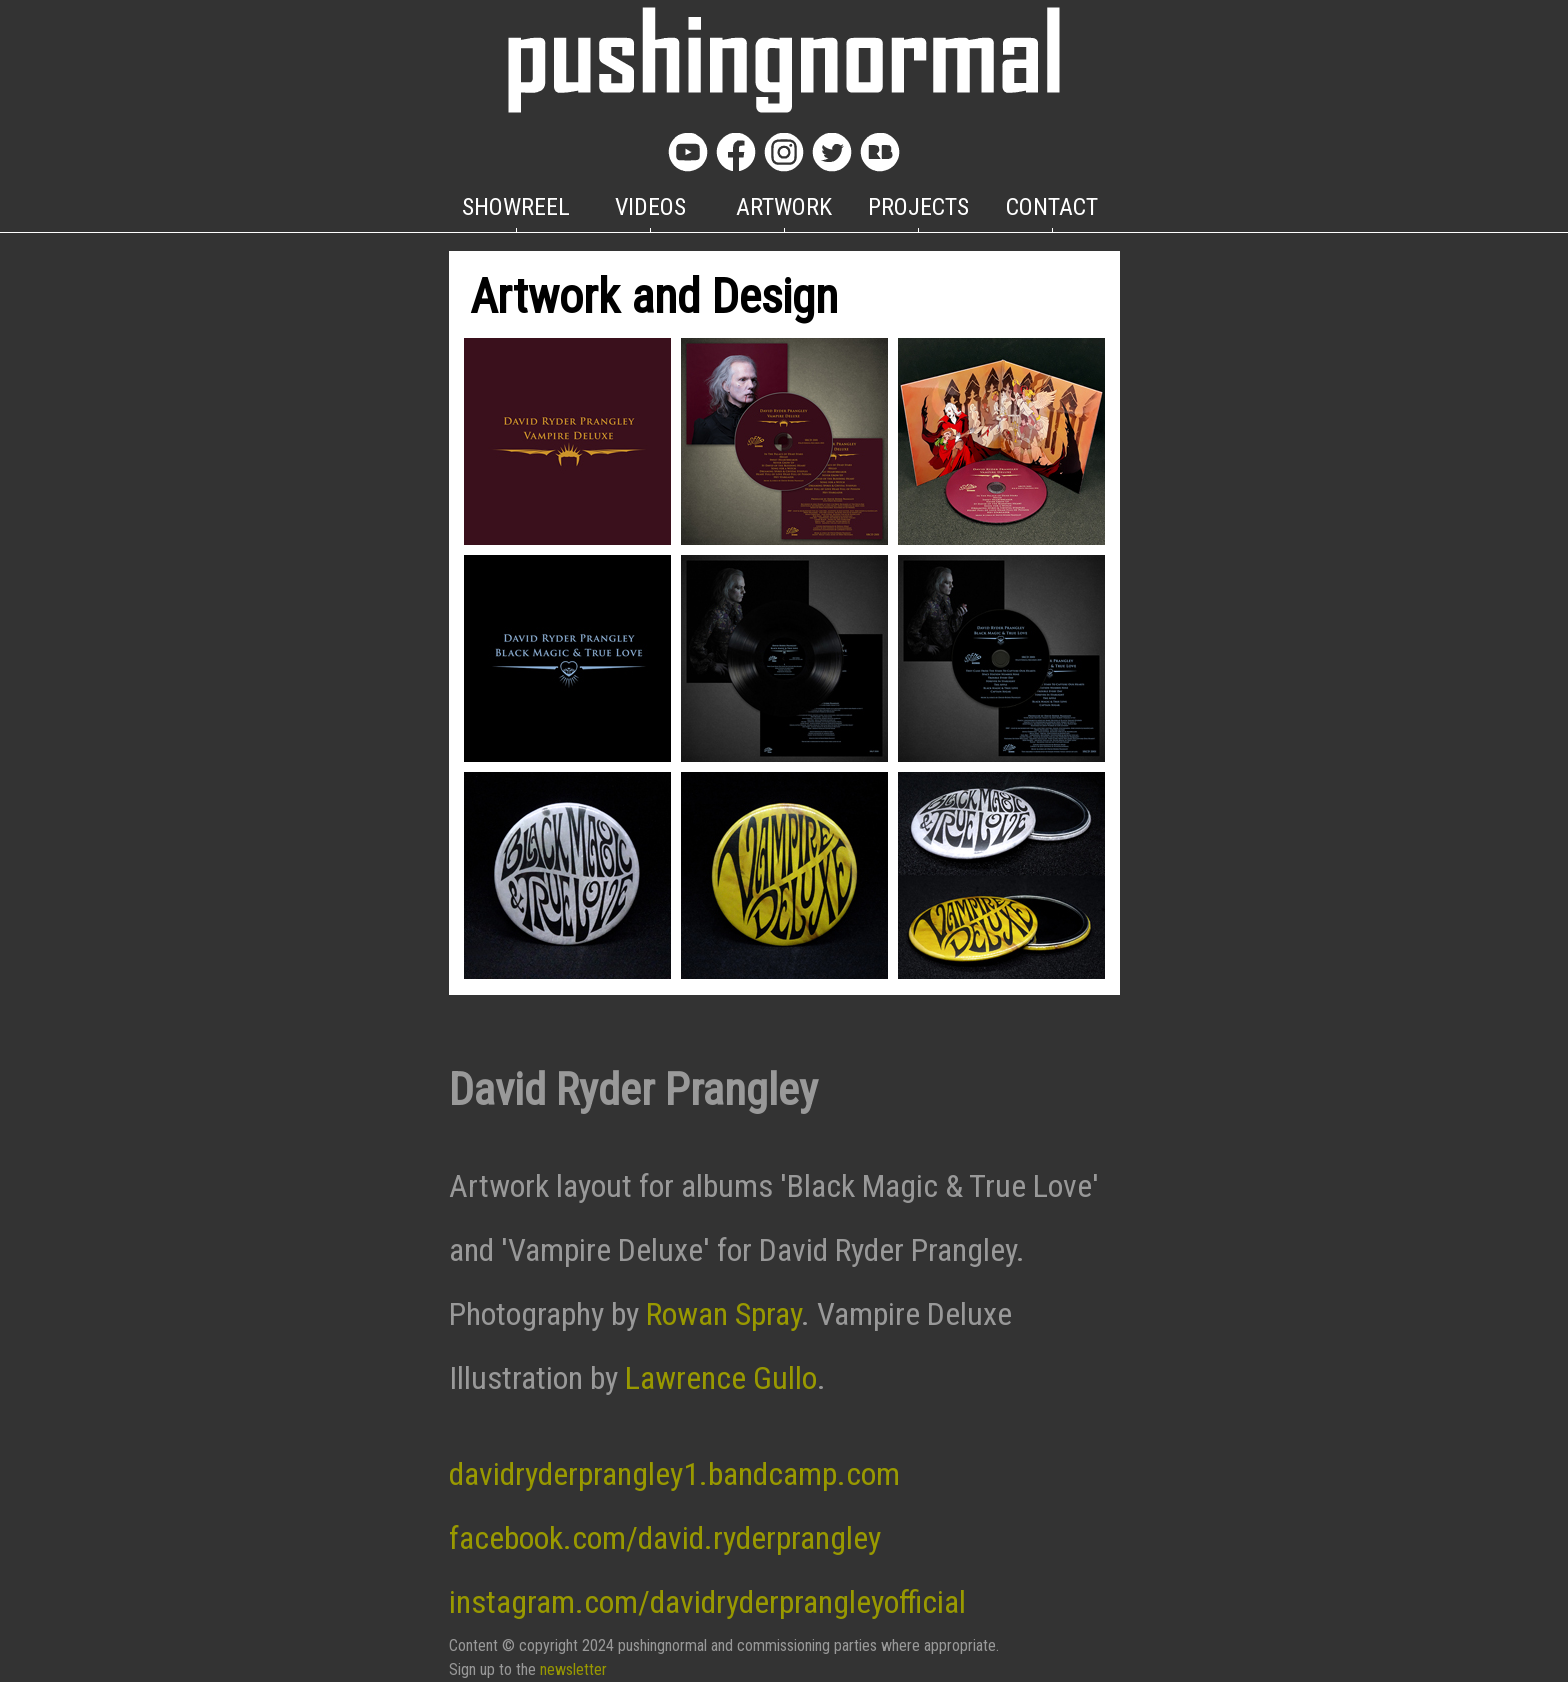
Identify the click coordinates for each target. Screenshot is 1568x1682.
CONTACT (1052, 207)
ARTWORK (784, 207)
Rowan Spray (723, 1314)
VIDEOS (650, 207)
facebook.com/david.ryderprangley (665, 1538)
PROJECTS (918, 207)
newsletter (573, 1669)
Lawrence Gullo (721, 1378)
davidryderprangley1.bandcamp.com (674, 1474)
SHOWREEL (516, 207)
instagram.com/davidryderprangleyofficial (707, 1602)
